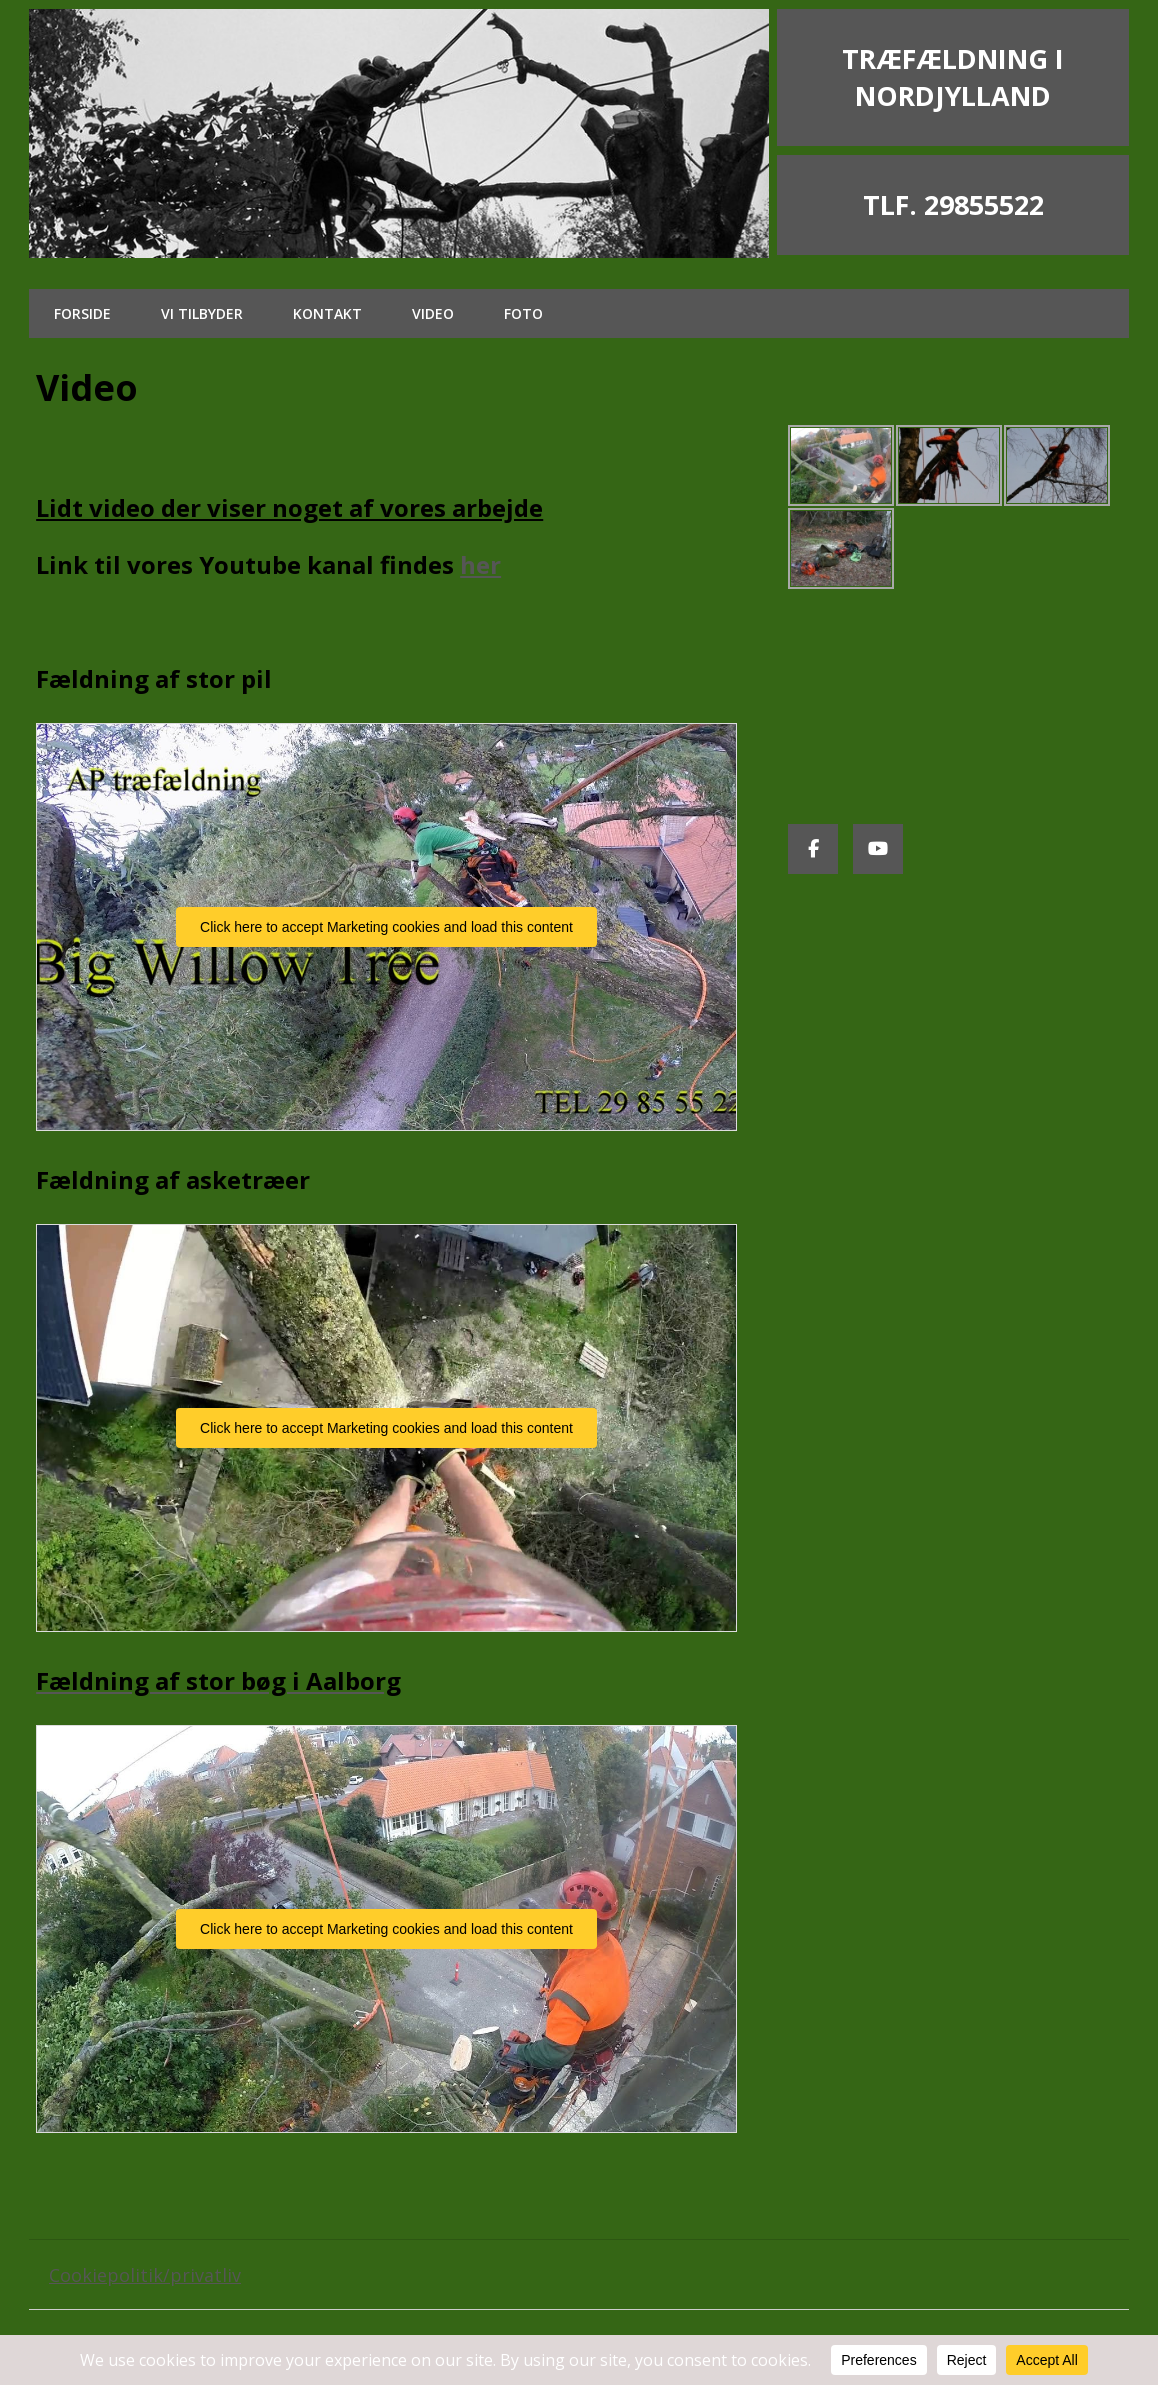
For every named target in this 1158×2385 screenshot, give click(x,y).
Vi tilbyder (202, 313)
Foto (523, 313)
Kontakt (327, 313)
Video (433, 313)
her (480, 564)
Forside (82, 313)
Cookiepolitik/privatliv (145, 2275)
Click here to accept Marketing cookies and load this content (386, 927)
